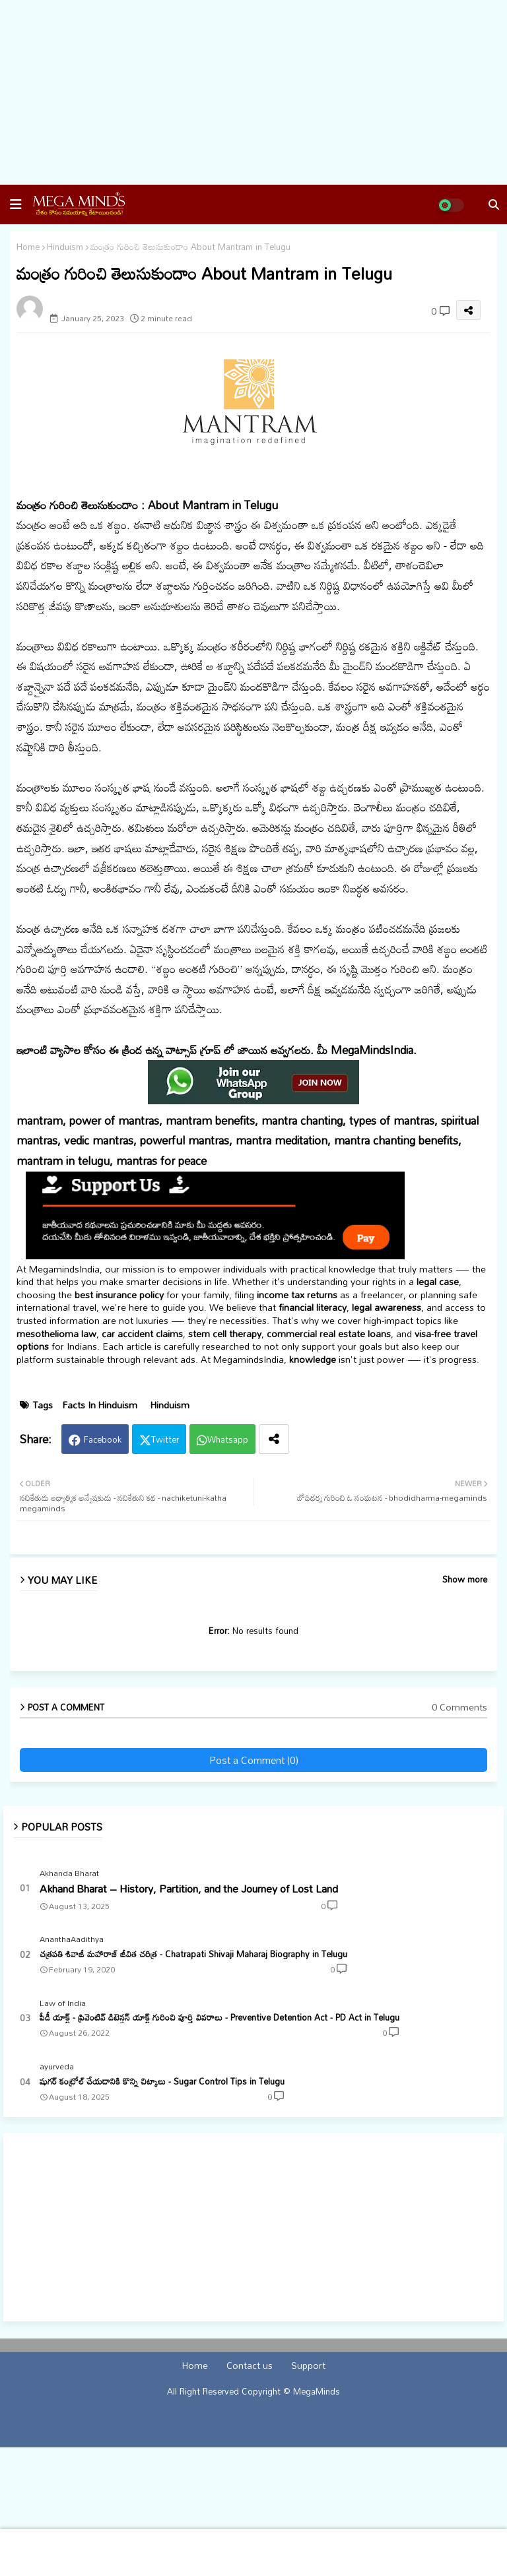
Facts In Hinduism (100, 1404)
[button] (16, 204)
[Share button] (274, 1439)
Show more (464, 1579)
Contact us (249, 2365)
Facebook (102, 1439)
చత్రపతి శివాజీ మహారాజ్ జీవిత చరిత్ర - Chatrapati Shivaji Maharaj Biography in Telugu (193, 1954)
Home (28, 247)
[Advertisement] (253, 92)
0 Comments (459, 1707)
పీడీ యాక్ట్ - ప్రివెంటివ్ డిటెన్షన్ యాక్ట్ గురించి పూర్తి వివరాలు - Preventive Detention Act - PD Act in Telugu (219, 2017)
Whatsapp (227, 1439)
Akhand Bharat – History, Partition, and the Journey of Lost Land (189, 1888)
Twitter (165, 1439)
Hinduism (65, 247)
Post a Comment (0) (253, 1760)
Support (308, 2365)
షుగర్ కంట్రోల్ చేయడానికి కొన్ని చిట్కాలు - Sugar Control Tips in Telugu (162, 2081)
